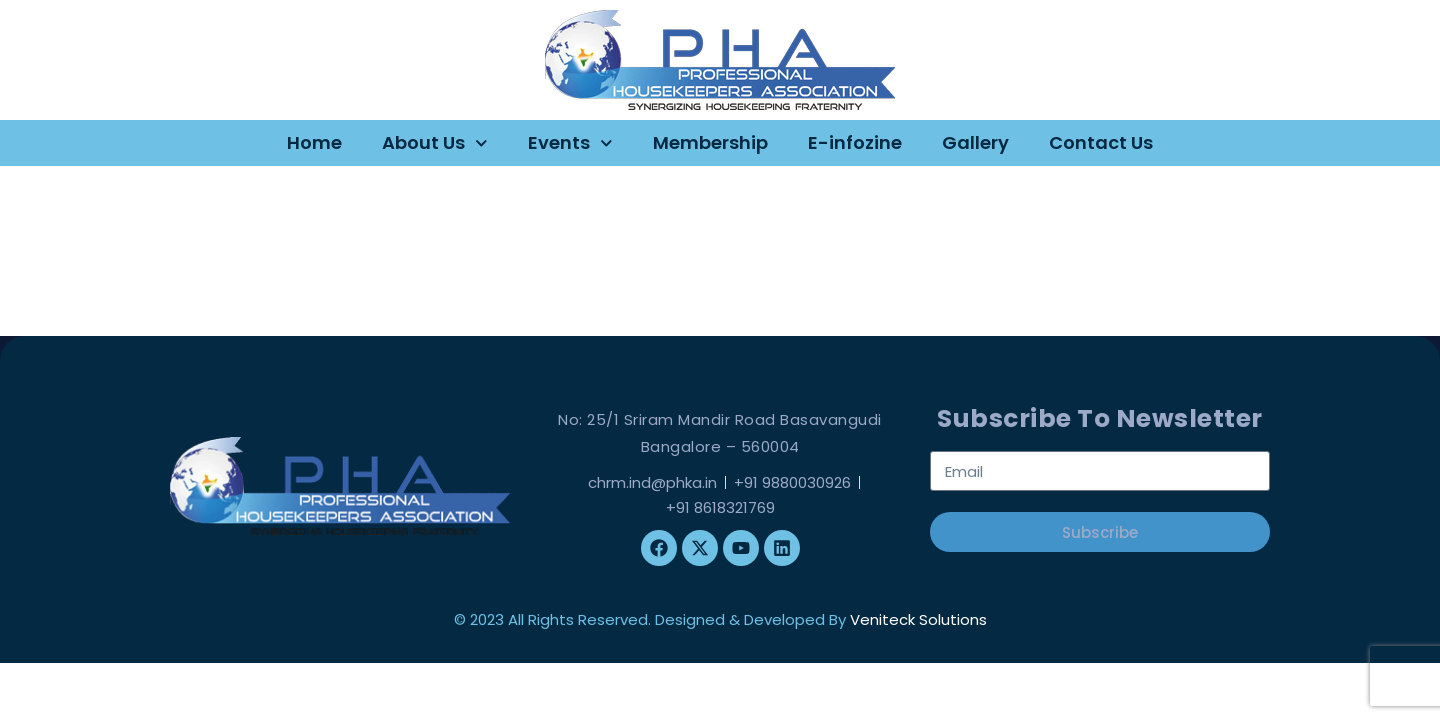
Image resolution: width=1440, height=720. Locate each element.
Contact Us (1101, 142)
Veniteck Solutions (918, 619)
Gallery (975, 142)
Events (570, 143)
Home (314, 142)
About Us (435, 143)
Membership (710, 142)
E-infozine (855, 142)
